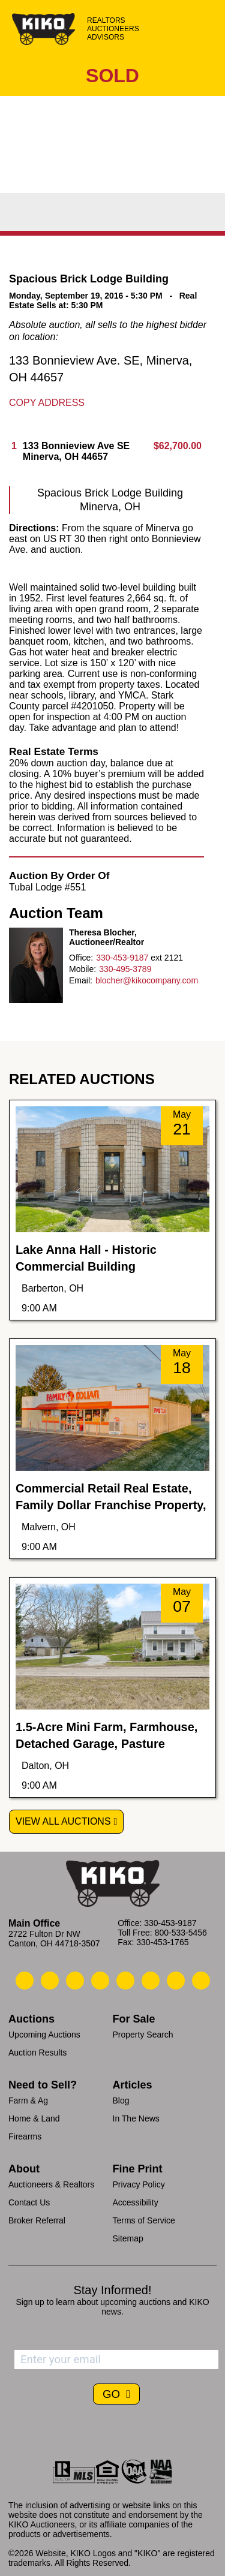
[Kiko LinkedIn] (125, 1981)
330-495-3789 (125, 969)
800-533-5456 (181, 1932)
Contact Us (29, 2202)
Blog (121, 2100)
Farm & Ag (28, 2100)
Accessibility (135, 2202)
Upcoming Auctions (44, 2034)
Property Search (143, 2034)
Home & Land (34, 2118)
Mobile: (82, 969)
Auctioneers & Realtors (51, 2184)
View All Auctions (63, 1821)
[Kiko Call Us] (25, 1981)
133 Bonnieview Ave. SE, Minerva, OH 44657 (100, 369)
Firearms (24, 2136)
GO (113, 2394)
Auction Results (37, 2052)
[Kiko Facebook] (100, 1981)
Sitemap (128, 2238)
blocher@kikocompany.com (146, 980)
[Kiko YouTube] (176, 1981)
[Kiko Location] (75, 1981)
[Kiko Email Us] (50, 1981)
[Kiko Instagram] (201, 1981)
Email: (80, 980)
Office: (81, 957)
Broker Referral (36, 2220)
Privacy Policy (139, 2184)
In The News (136, 2118)
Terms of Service (144, 2220)
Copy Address (47, 403)
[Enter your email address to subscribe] (116, 2359)
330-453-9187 (122, 957)
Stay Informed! (112, 2290)
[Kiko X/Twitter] (151, 1981)
